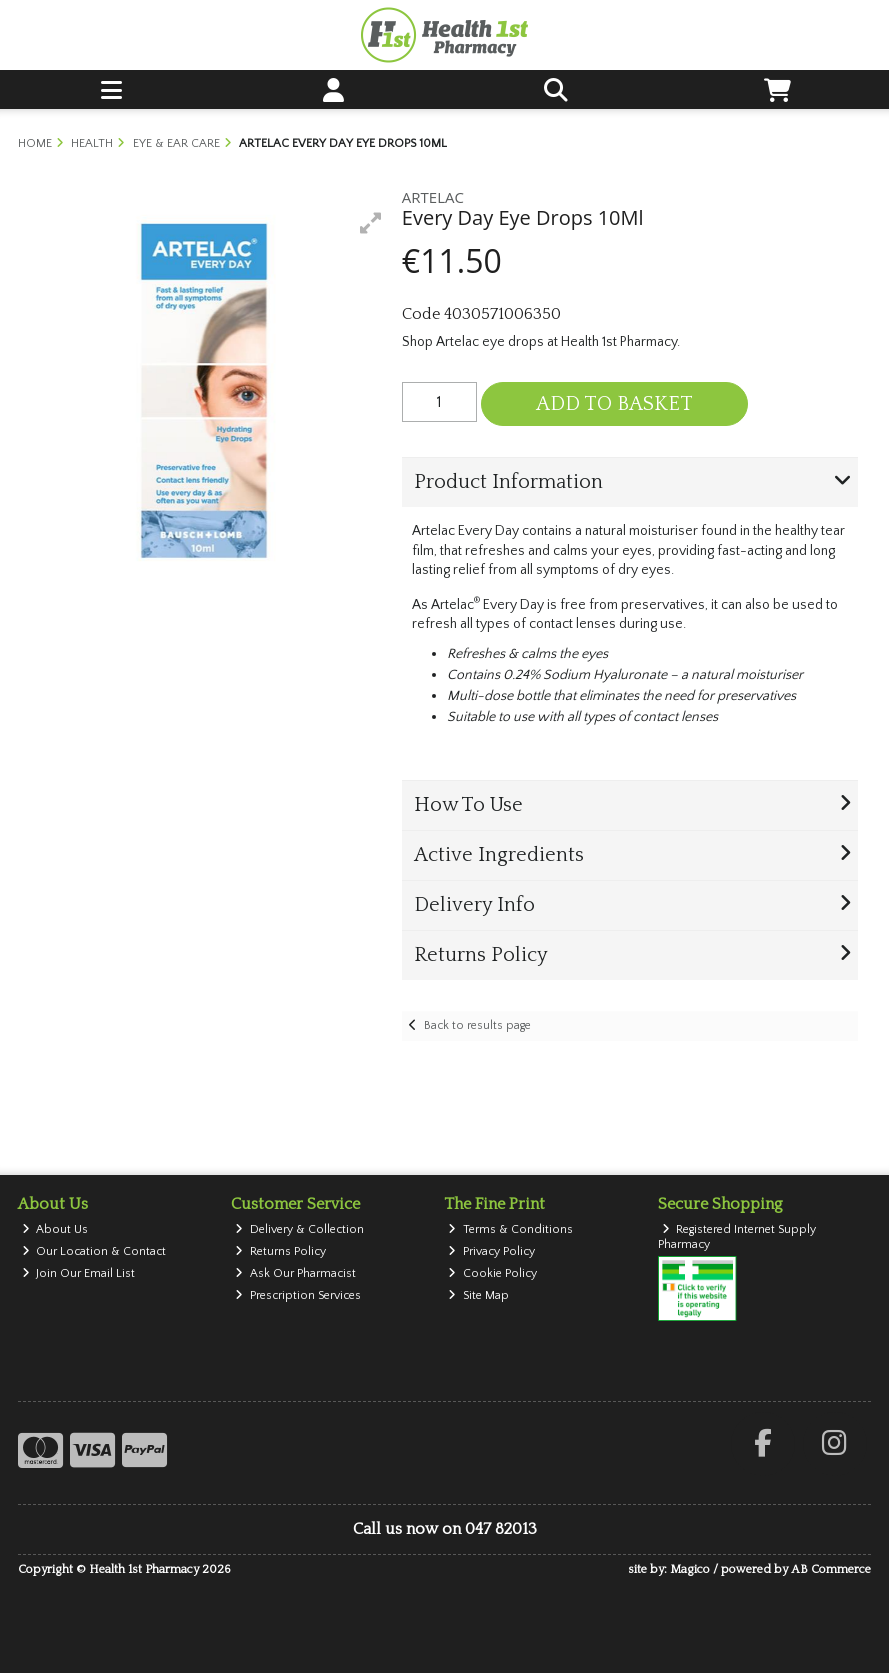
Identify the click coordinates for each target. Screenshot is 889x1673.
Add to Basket (614, 404)
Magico (690, 1569)
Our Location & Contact (94, 1251)
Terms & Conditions (510, 1229)
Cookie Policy (492, 1273)
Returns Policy (280, 1251)
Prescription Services (298, 1295)
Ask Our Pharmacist (295, 1273)
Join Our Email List (79, 1273)
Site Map (478, 1295)
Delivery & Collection (299, 1229)
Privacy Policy (491, 1251)
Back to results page (477, 1025)
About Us (55, 1229)
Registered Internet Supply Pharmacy (737, 1236)
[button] (371, 223)
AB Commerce (831, 1569)
